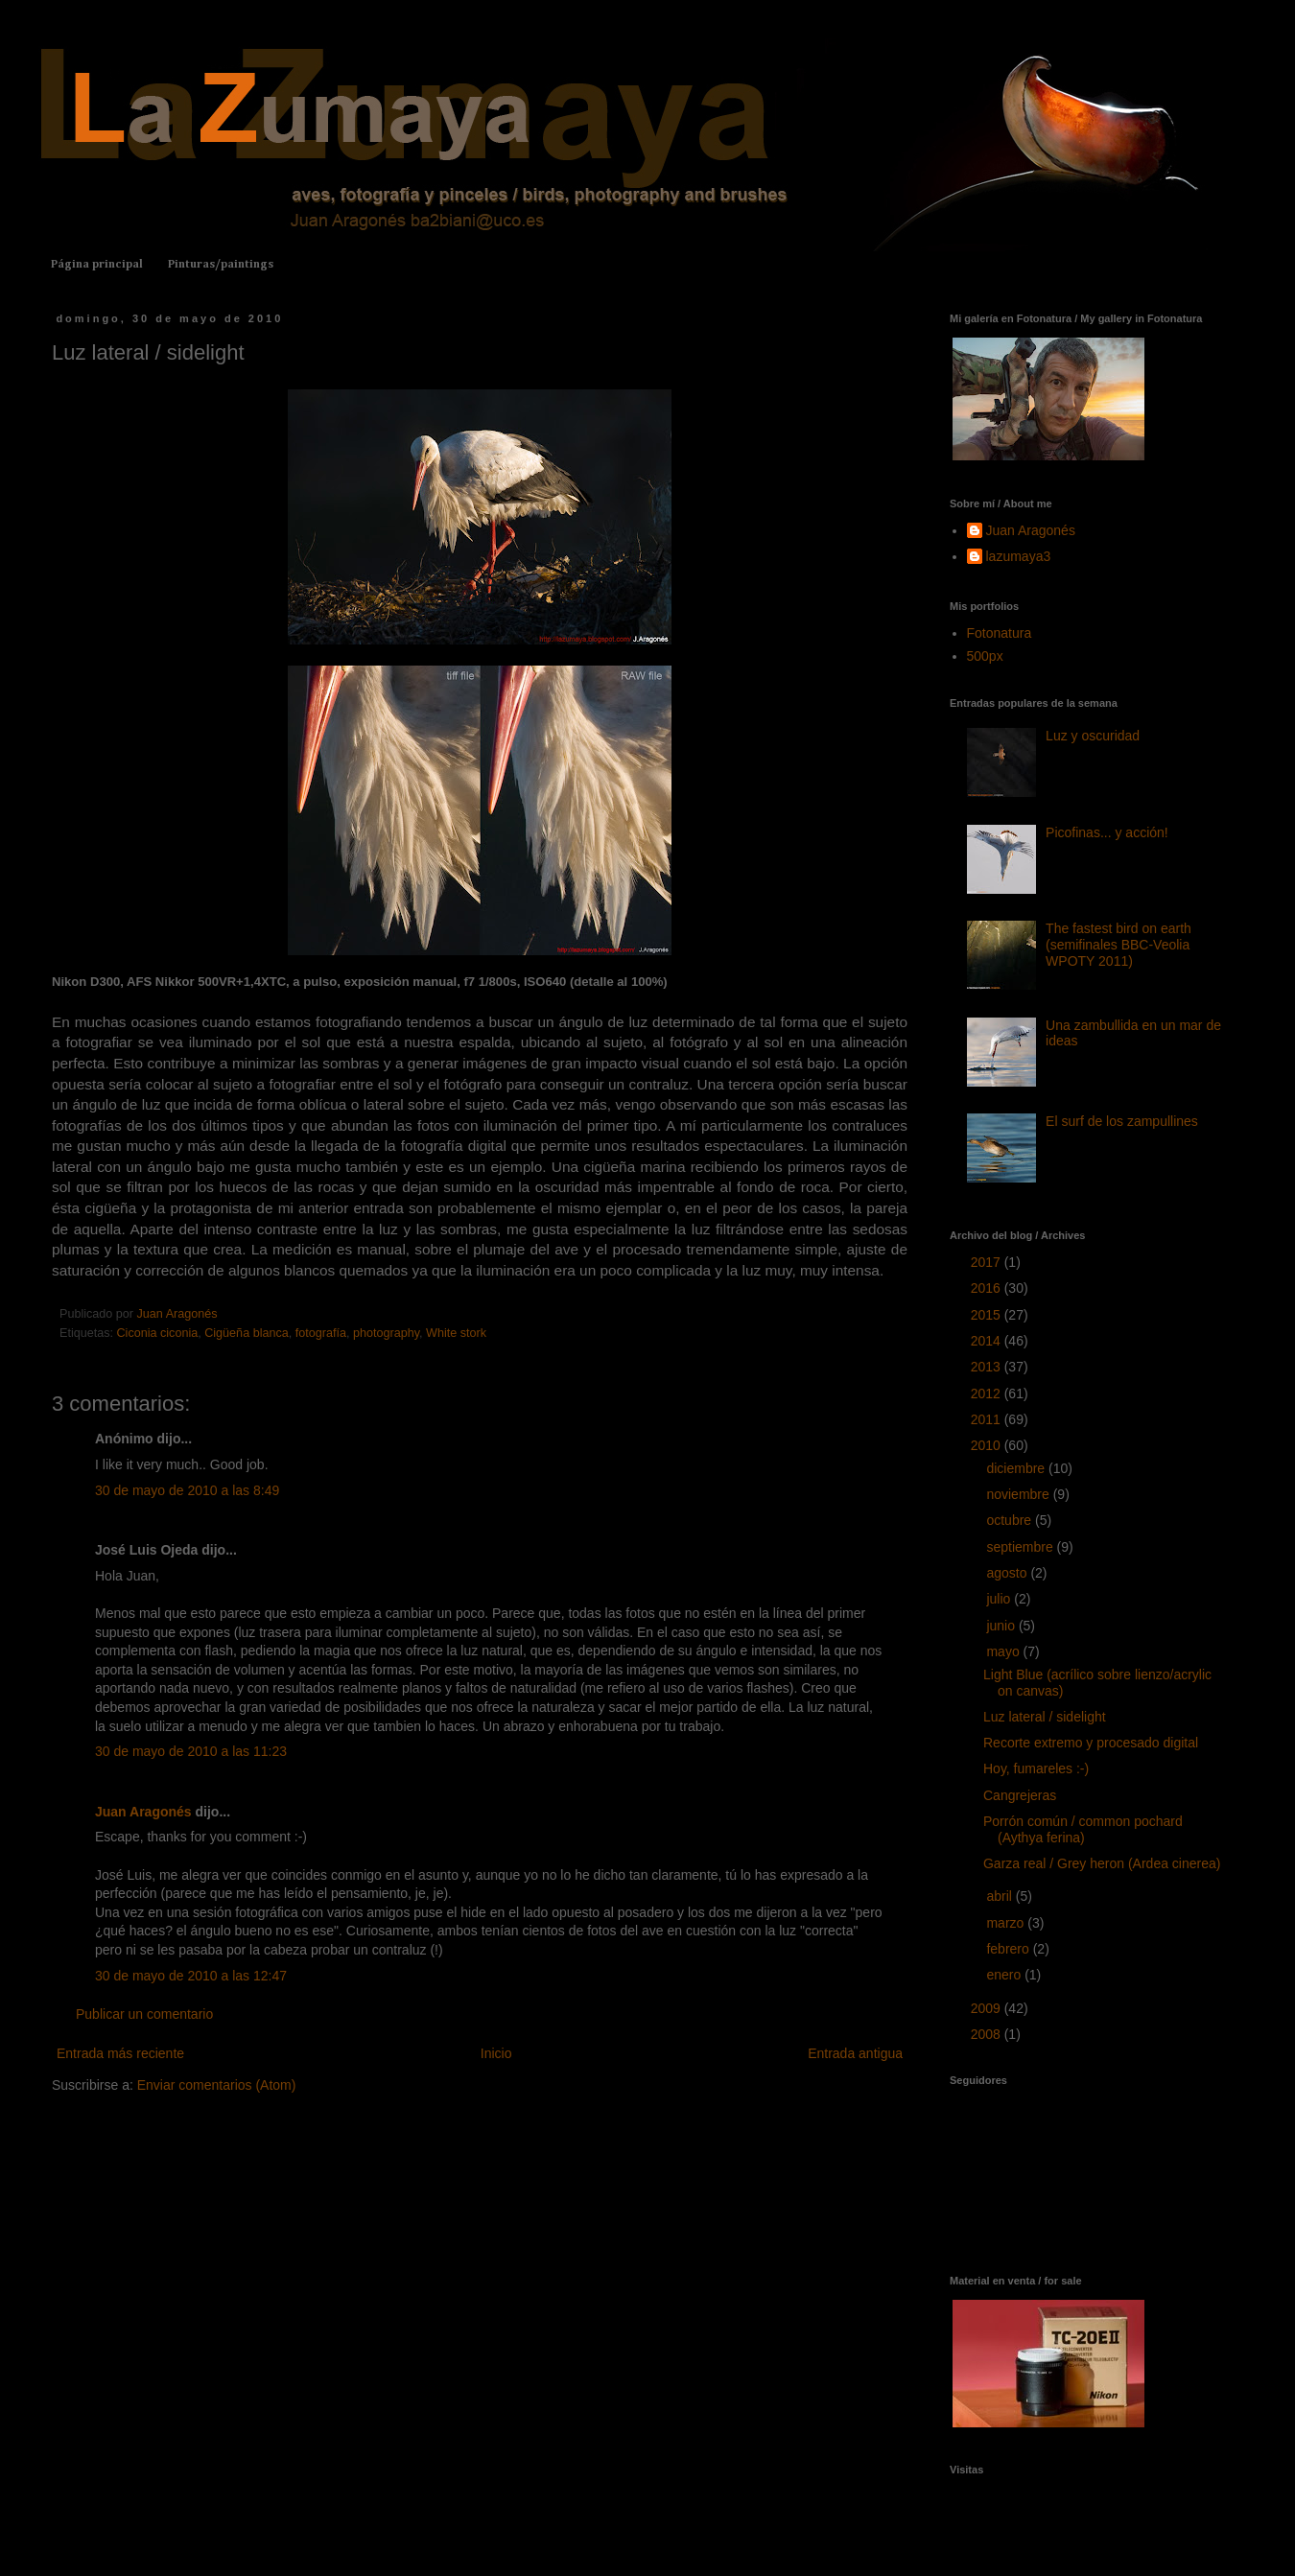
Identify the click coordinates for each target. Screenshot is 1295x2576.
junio (1002, 1625)
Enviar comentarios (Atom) (216, 2085)
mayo (1004, 1651)
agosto (1008, 1573)
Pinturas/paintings (220, 264)
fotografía (320, 1333)
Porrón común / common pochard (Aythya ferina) (1083, 1829)
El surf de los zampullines (1122, 1121)
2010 (987, 1445)
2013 (987, 1366)
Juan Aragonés (143, 1811)
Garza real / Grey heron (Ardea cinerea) (1101, 1863)
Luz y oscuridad (1093, 735)
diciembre (1017, 1468)
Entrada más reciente (120, 2053)
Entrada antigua (855, 2053)
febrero (1009, 1948)
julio (1000, 1598)
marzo (1006, 1923)
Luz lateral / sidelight (1044, 1716)
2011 (987, 1419)
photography (386, 1333)
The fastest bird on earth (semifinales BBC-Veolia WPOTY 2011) (1118, 945)
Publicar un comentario (144, 2014)
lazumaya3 (1018, 556)
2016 (987, 1288)
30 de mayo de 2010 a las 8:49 (187, 1490)
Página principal (97, 264)
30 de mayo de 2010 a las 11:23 (191, 1751)
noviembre (1019, 1494)
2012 (987, 1393)
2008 (987, 2034)
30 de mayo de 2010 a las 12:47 (191, 1975)
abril (1000, 1896)
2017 (987, 1262)
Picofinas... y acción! (1107, 832)
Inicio (496, 2053)
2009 (987, 2008)
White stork (456, 1333)
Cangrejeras (1019, 1795)
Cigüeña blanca (246, 1333)
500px (985, 656)
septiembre (1021, 1547)
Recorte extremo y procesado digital (1090, 1742)
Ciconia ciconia (158, 1333)
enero (1005, 1974)
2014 (987, 1340)
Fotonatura (999, 633)
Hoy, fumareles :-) (1036, 1768)
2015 (987, 1315)
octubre (1010, 1520)
